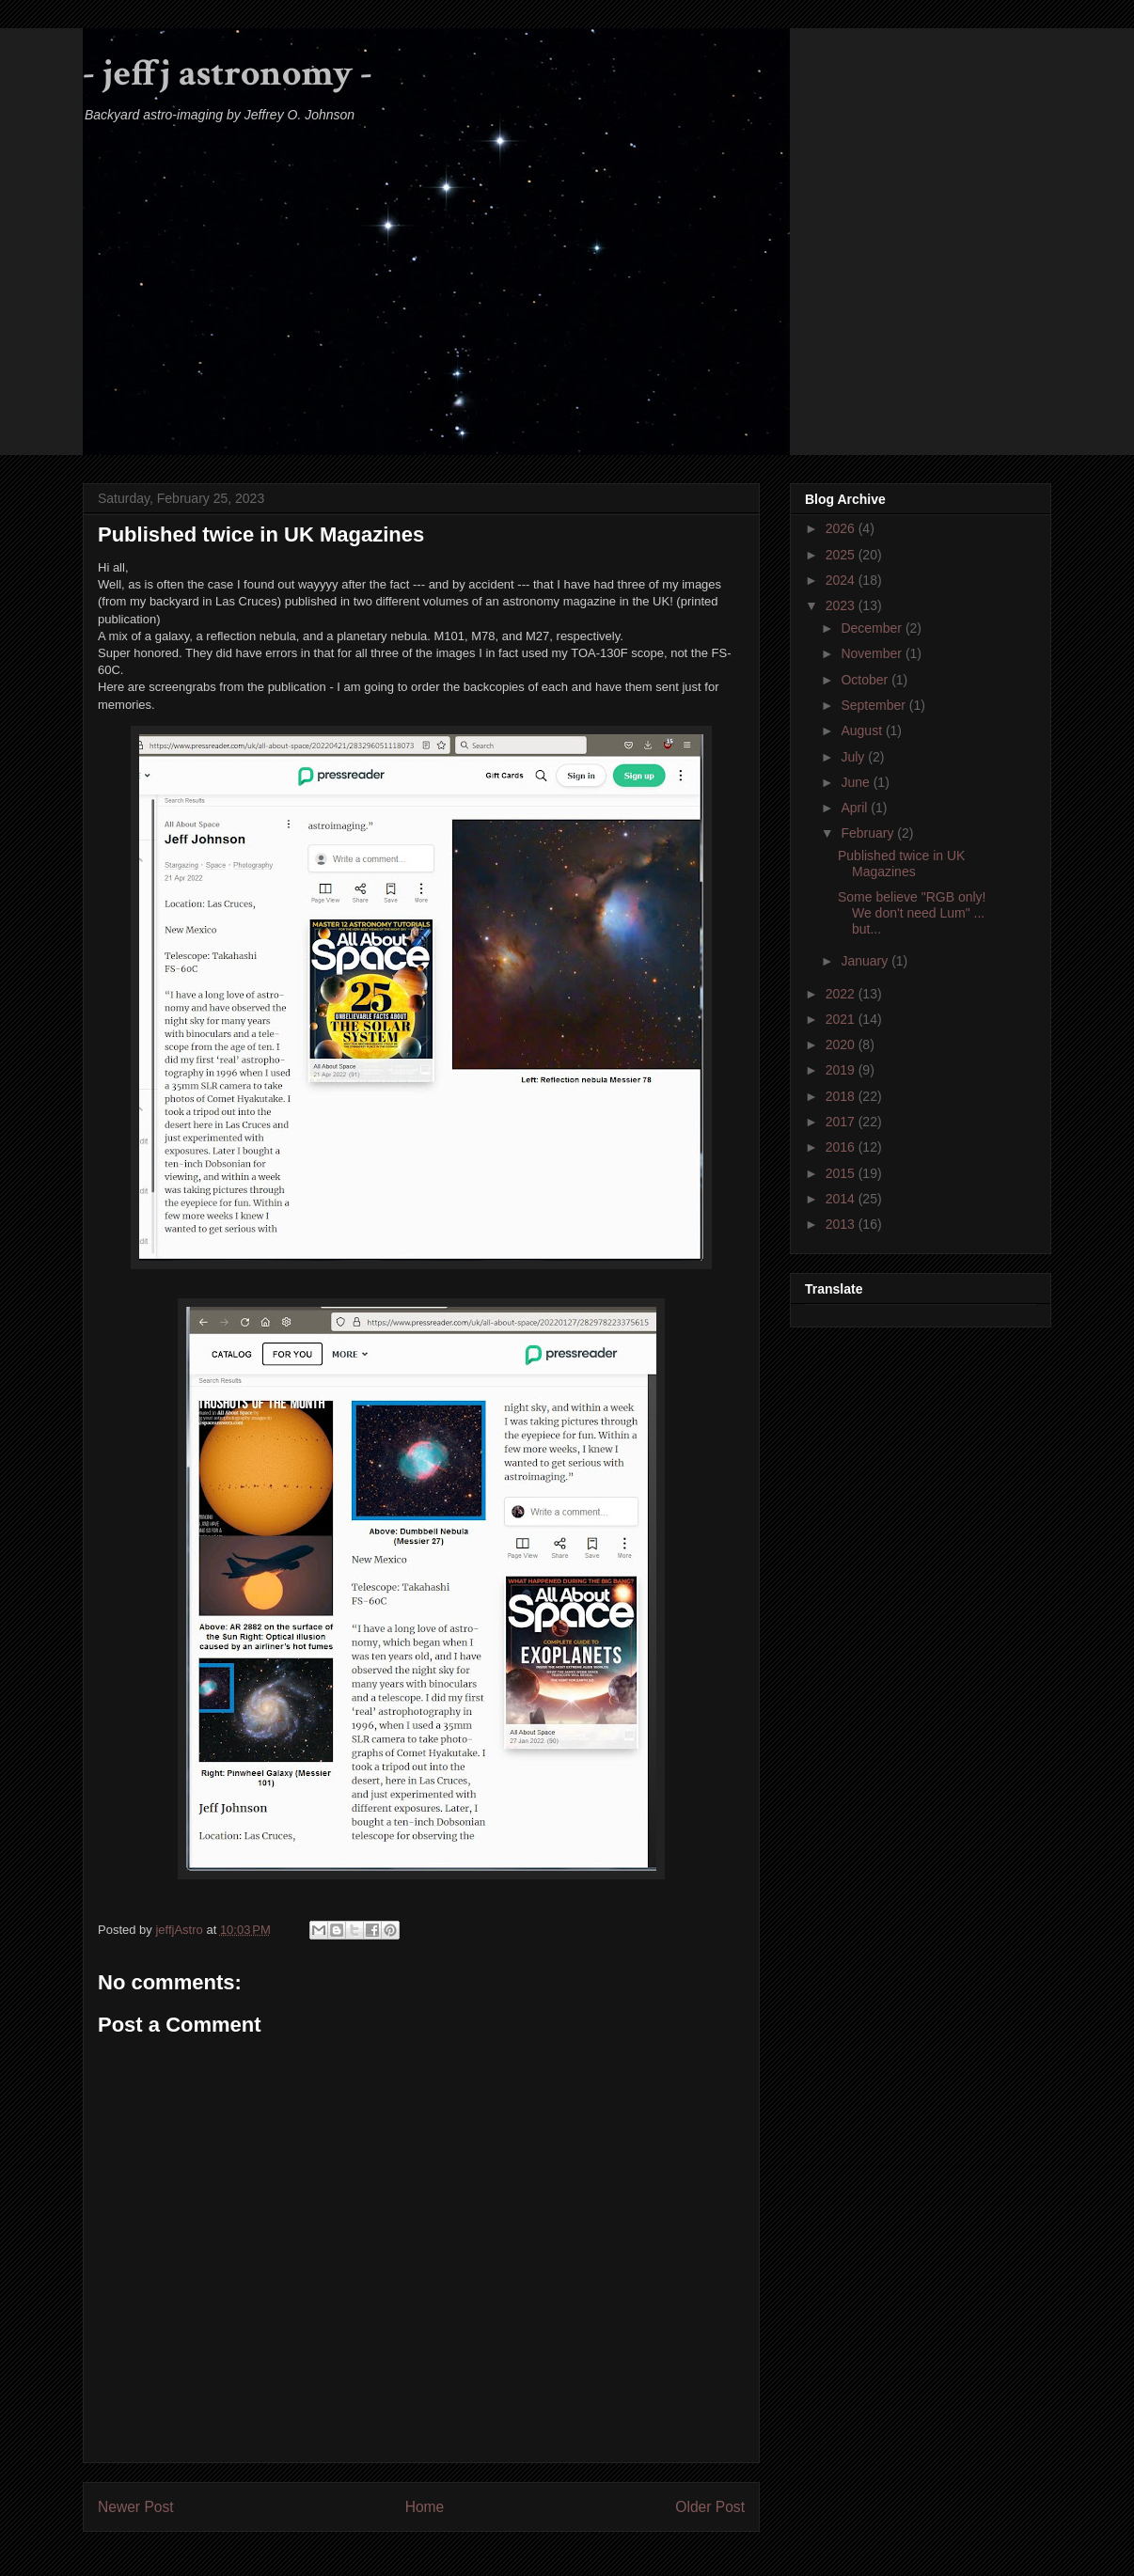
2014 (842, 1198)
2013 (842, 1224)
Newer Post (136, 2507)
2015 (842, 1173)
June (857, 782)
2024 (842, 580)
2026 (842, 528)
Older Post (710, 2507)
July (854, 756)
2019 (842, 1069)
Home (425, 2507)
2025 (842, 554)
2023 (842, 605)
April (856, 807)
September (874, 705)
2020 (842, 1044)
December (873, 628)
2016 (842, 1146)
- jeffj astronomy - (227, 73)
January (866, 960)
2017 (842, 1121)
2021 (842, 1019)
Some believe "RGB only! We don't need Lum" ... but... (912, 912)
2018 (842, 1096)
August (863, 730)
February (869, 832)
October (866, 679)
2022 (842, 993)
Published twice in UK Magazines (901, 863)
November (873, 653)
